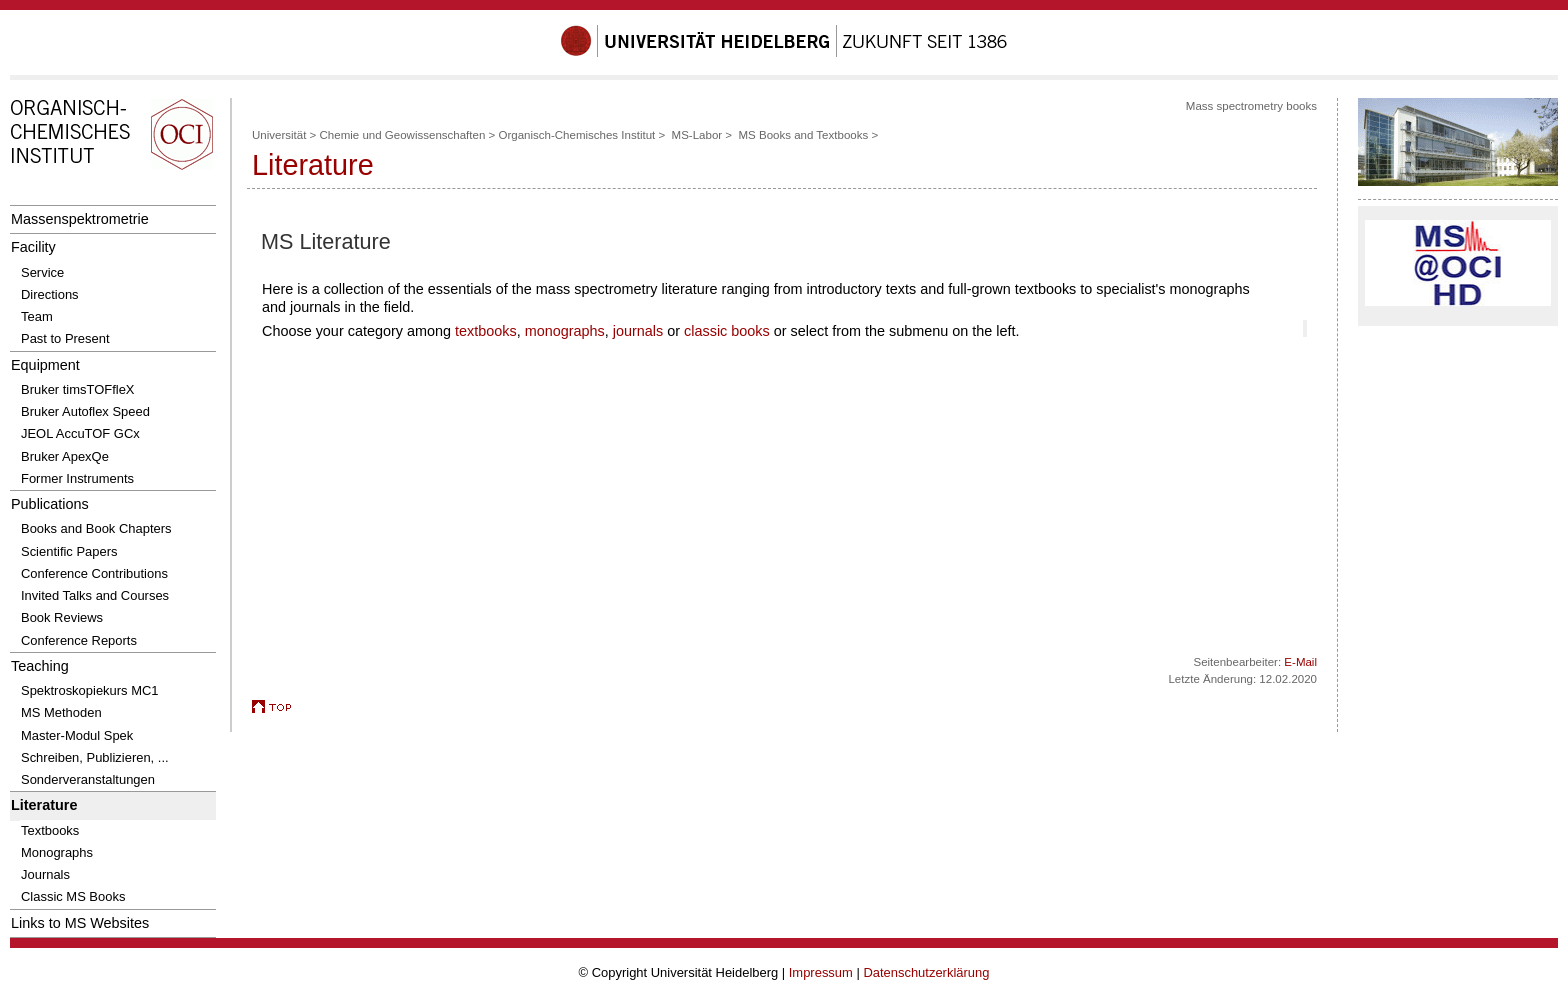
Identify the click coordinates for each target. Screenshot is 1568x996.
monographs (565, 331)
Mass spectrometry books (1251, 106)
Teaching (40, 666)
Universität (279, 135)
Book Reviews (62, 617)
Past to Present (65, 338)
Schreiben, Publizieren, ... (95, 757)
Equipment (45, 365)
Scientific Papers (69, 551)
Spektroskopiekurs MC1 (90, 690)
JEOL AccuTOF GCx (80, 433)
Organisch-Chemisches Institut (576, 135)
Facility (33, 247)
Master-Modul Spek (77, 735)
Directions (50, 294)
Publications (50, 504)
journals (638, 331)
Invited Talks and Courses (95, 595)
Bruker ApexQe (65, 456)
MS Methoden (61, 712)
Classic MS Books (73, 896)
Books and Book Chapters (96, 528)
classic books (727, 331)
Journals (45, 874)
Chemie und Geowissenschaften (403, 135)
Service (42, 272)
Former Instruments (77, 478)
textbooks (486, 331)
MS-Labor (697, 135)
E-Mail (1300, 662)
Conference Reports (79, 640)
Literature (44, 805)
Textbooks (50, 830)
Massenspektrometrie (80, 219)
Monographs (57, 852)
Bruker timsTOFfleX (77, 389)
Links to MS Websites (80, 923)
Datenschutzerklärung (926, 972)
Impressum (821, 972)
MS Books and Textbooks (803, 135)
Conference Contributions (94, 573)
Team (37, 316)
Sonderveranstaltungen (88, 779)
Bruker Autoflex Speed (85, 411)
